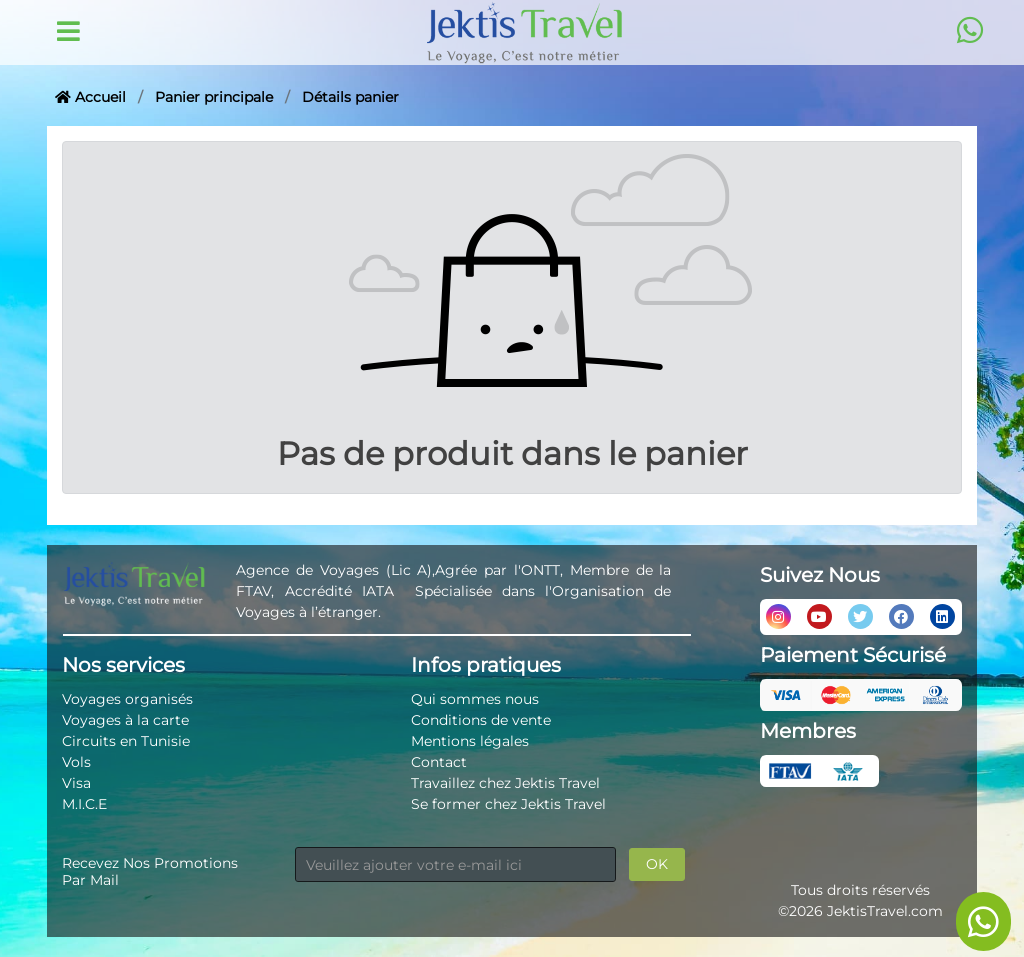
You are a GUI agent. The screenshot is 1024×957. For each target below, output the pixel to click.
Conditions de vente (481, 720)
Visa (76, 783)
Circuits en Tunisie (126, 741)
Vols (76, 762)
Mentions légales (470, 741)
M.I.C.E (84, 804)
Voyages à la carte (125, 720)
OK (657, 864)
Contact (439, 762)
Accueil (90, 97)
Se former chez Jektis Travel (508, 804)
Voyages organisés (127, 699)
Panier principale (214, 97)
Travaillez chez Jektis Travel (505, 783)
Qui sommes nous (475, 699)
